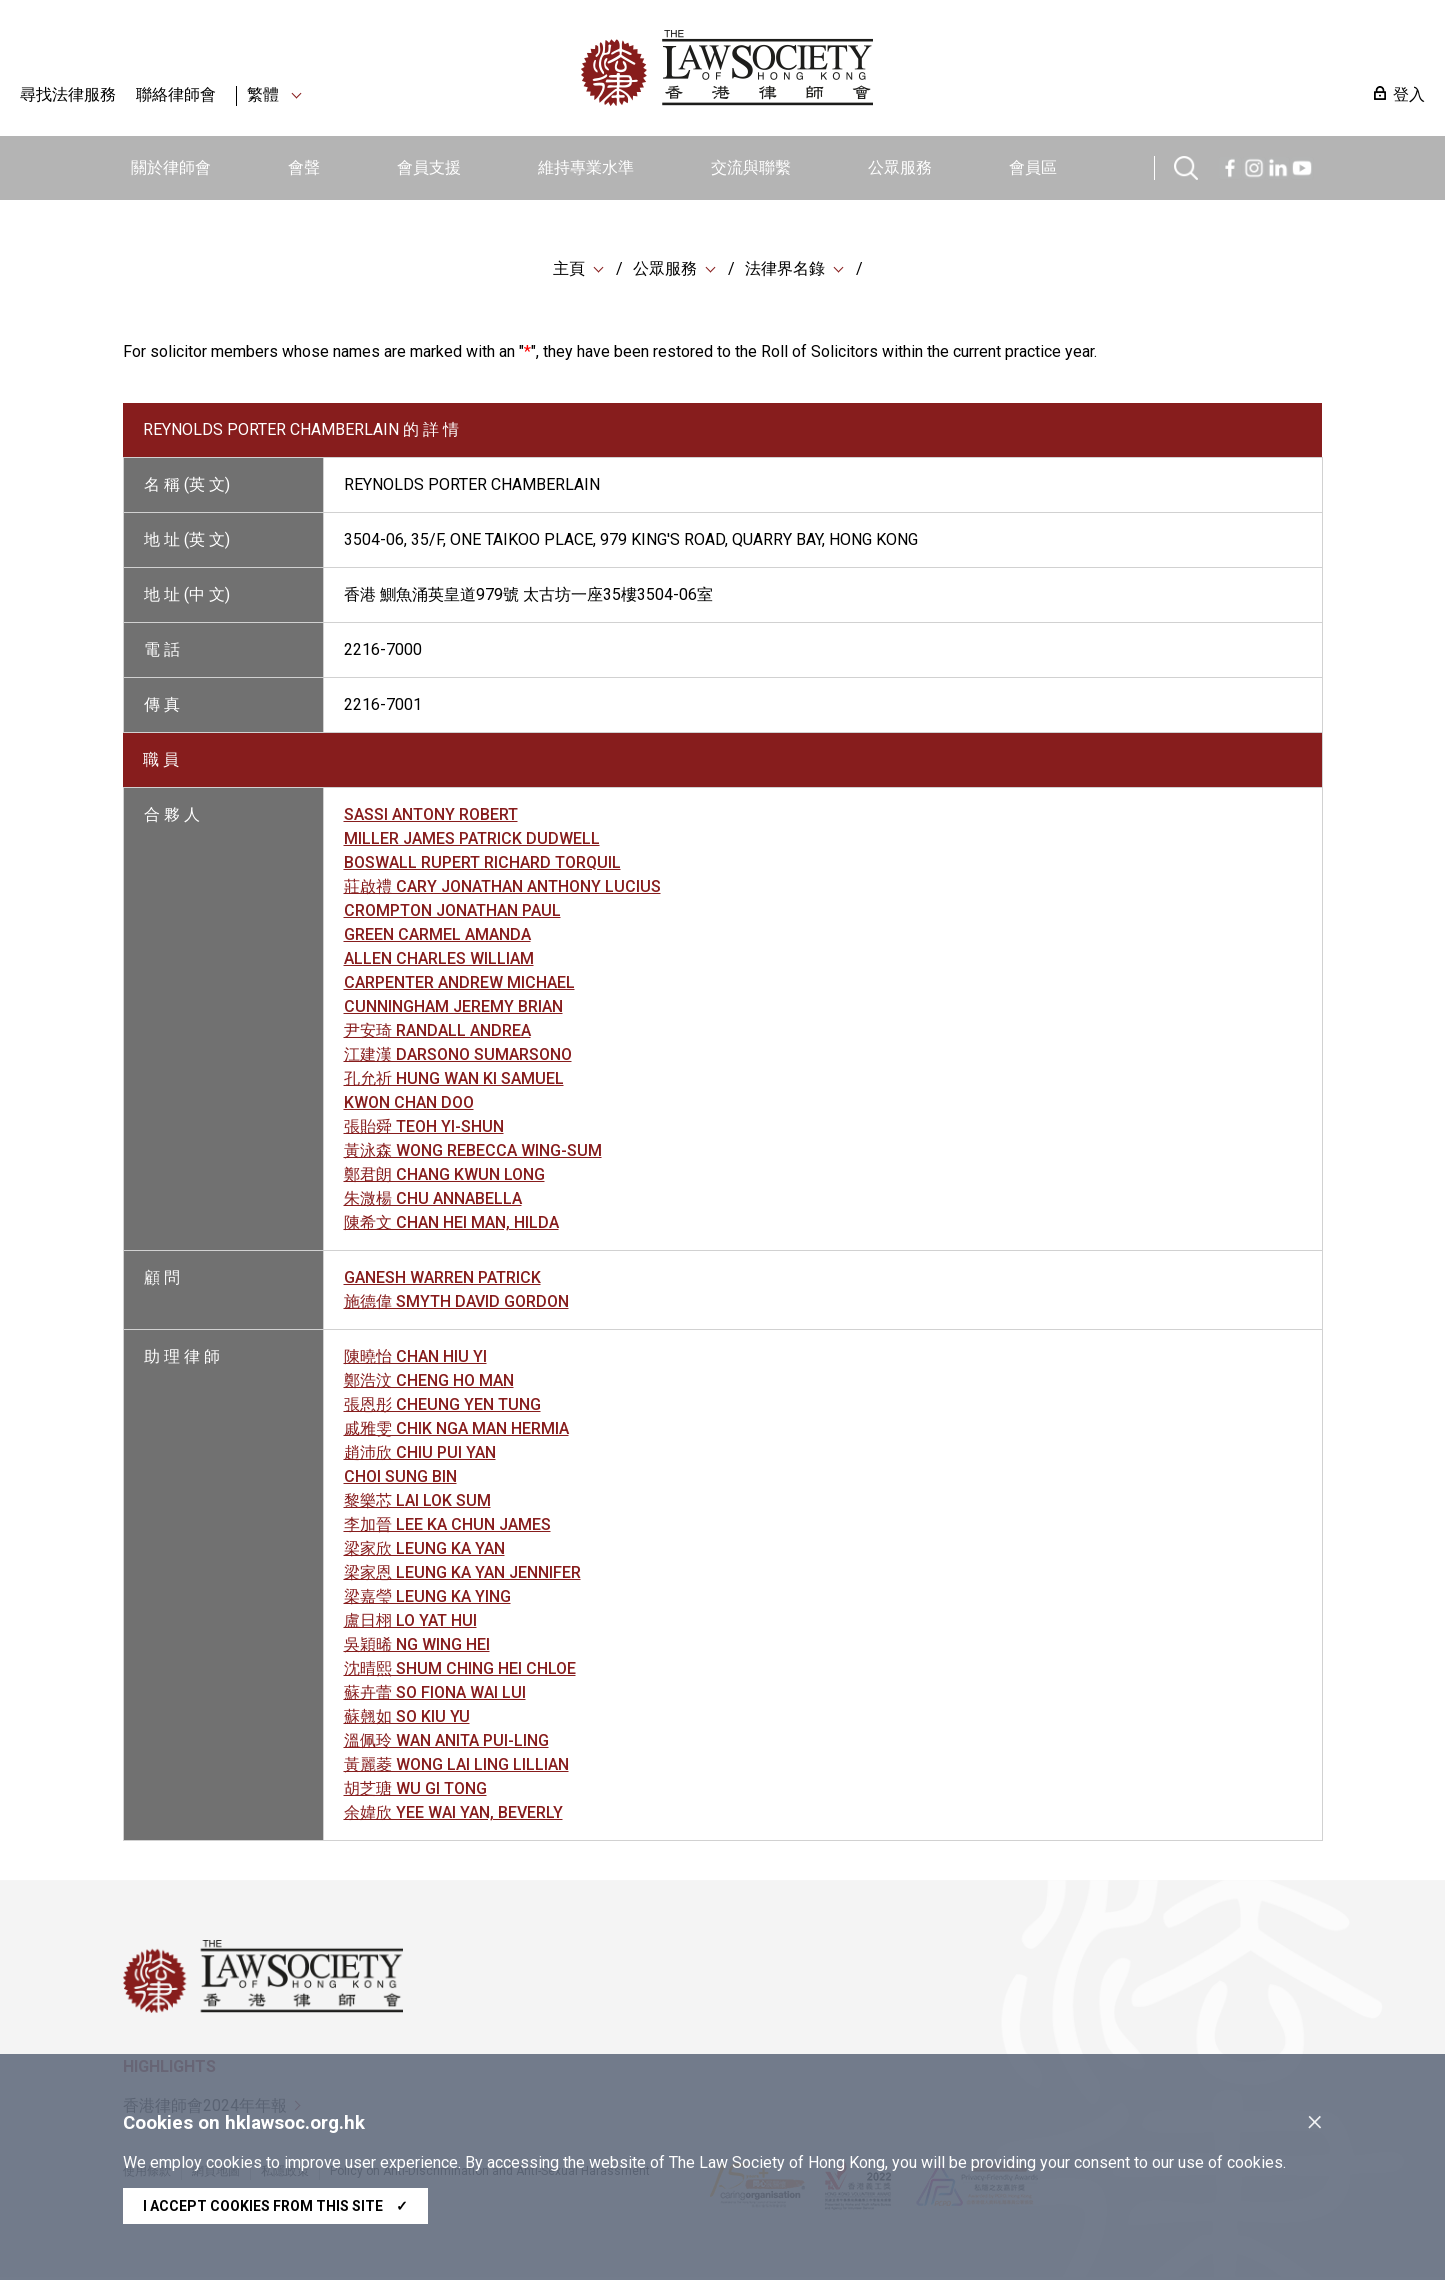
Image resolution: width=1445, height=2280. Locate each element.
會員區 (1033, 167)
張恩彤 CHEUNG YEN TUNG (442, 1406)
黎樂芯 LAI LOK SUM (417, 1502)
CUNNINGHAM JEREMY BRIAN (453, 1008)
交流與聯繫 (751, 167)
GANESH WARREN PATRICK (442, 1279)
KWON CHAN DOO (409, 1104)
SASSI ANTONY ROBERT (431, 816)
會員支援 (429, 167)
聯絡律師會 (176, 94)
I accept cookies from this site (275, 2206)
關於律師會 (171, 167)
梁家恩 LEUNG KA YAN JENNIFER (462, 1574)
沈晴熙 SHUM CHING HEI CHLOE (460, 1670)
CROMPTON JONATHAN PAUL (452, 912)
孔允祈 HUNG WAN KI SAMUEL (454, 1080)
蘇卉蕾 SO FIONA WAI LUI (435, 1694)
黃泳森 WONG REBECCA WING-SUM (473, 1152)
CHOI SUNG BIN (400, 1478)
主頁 (569, 269)
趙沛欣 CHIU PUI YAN (420, 1454)
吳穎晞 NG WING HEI (417, 1646)
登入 (1409, 94)
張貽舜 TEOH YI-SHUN (424, 1128)
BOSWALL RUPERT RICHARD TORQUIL (482, 864)
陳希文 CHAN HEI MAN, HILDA (451, 1224)
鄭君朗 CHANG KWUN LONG (444, 1176)
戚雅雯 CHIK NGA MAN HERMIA (456, 1430)
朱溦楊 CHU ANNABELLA (433, 1200)
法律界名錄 (785, 269)
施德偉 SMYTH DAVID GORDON (456, 1303)
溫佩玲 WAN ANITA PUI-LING (446, 1742)
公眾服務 (900, 167)
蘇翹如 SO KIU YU (407, 1718)
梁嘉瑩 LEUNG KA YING (427, 1598)
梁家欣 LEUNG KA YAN (424, 1550)
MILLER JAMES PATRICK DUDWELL (472, 840)
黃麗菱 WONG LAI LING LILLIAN (456, 1766)
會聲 (304, 167)
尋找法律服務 (68, 94)
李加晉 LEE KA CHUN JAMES (447, 1526)
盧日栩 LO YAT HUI (410, 1622)
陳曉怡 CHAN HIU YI (415, 1358)
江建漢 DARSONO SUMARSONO (458, 1056)
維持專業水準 (586, 167)
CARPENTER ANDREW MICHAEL (459, 984)
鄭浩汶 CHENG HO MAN (429, 1382)
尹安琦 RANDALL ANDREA (437, 1032)
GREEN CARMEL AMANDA (437, 936)
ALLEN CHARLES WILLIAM (439, 960)
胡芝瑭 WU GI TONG (415, 1790)
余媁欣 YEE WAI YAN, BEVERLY (453, 1814)
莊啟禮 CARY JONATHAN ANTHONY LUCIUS (502, 888)
